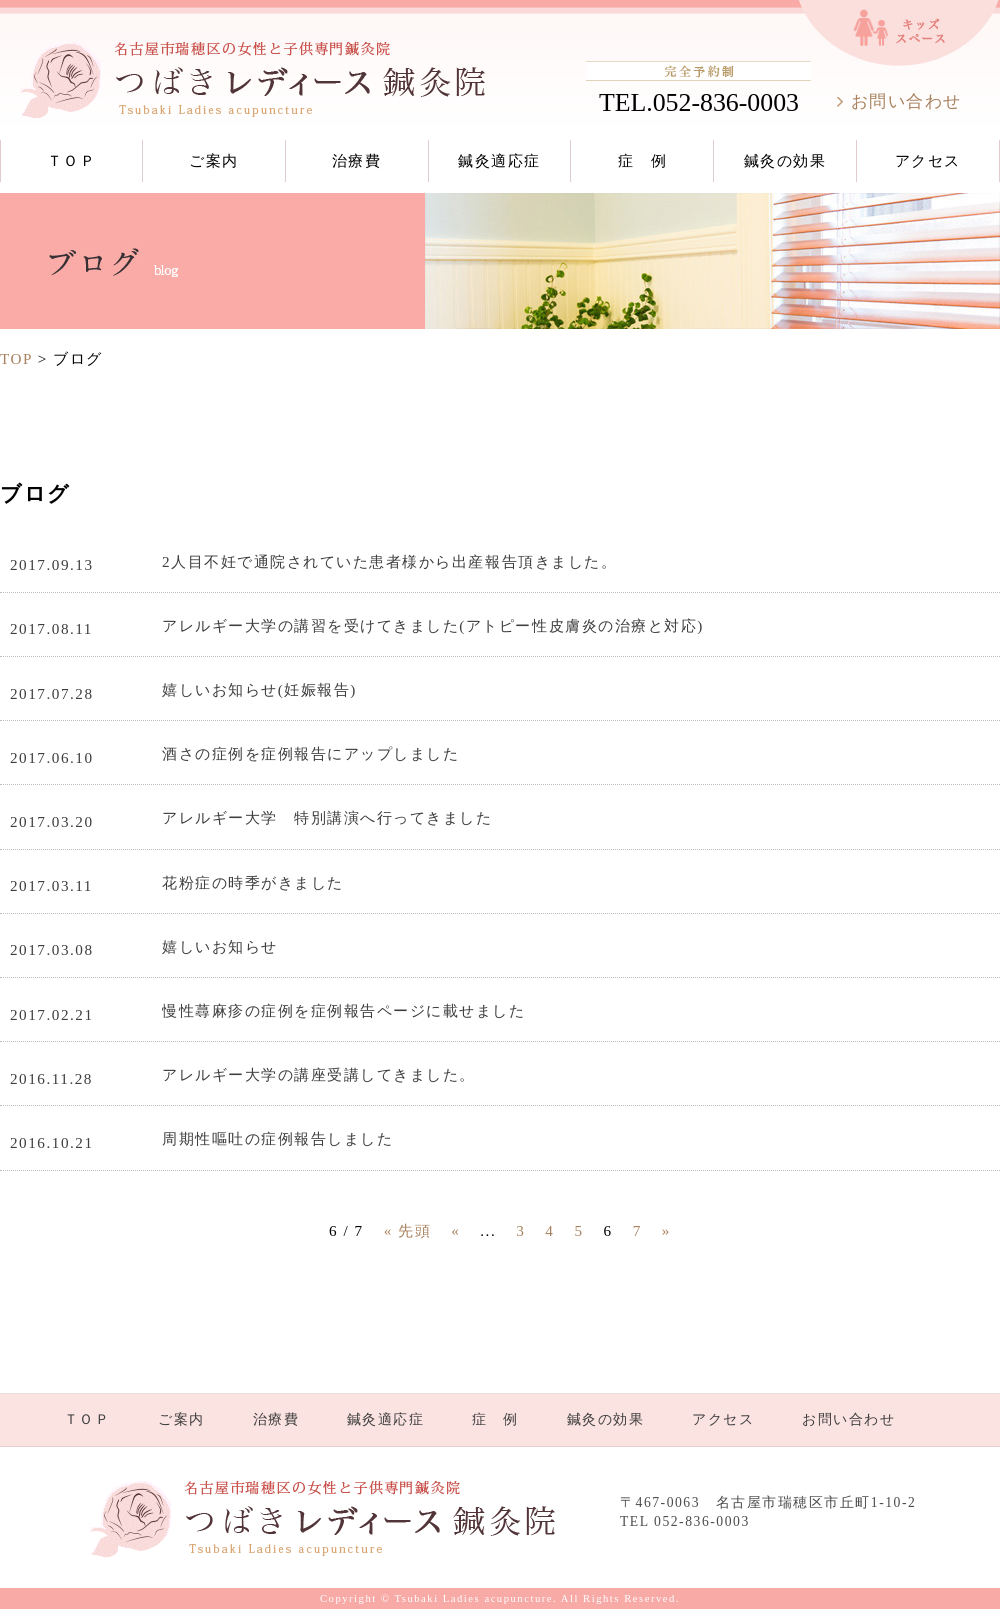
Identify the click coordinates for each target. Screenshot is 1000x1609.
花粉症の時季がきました (253, 882)
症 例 (643, 161)
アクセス (928, 161)
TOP (16, 358)
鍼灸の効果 (785, 161)
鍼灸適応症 (499, 161)
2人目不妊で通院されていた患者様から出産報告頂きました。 (389, 561)
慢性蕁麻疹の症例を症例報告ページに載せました (343, 1010)
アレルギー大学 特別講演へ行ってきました (327, 817)
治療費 (357, 161)
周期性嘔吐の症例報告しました (277, 1138)
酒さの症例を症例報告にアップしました (310, 753)
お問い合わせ (906, 101)
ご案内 (214, 161)
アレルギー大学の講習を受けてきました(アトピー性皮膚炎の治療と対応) (433, 625)
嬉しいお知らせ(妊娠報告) (259, 689)
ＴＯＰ (72, 161)
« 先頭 (407, 1230)
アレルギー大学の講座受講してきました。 (319, 1074)
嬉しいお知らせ (220, 946)
